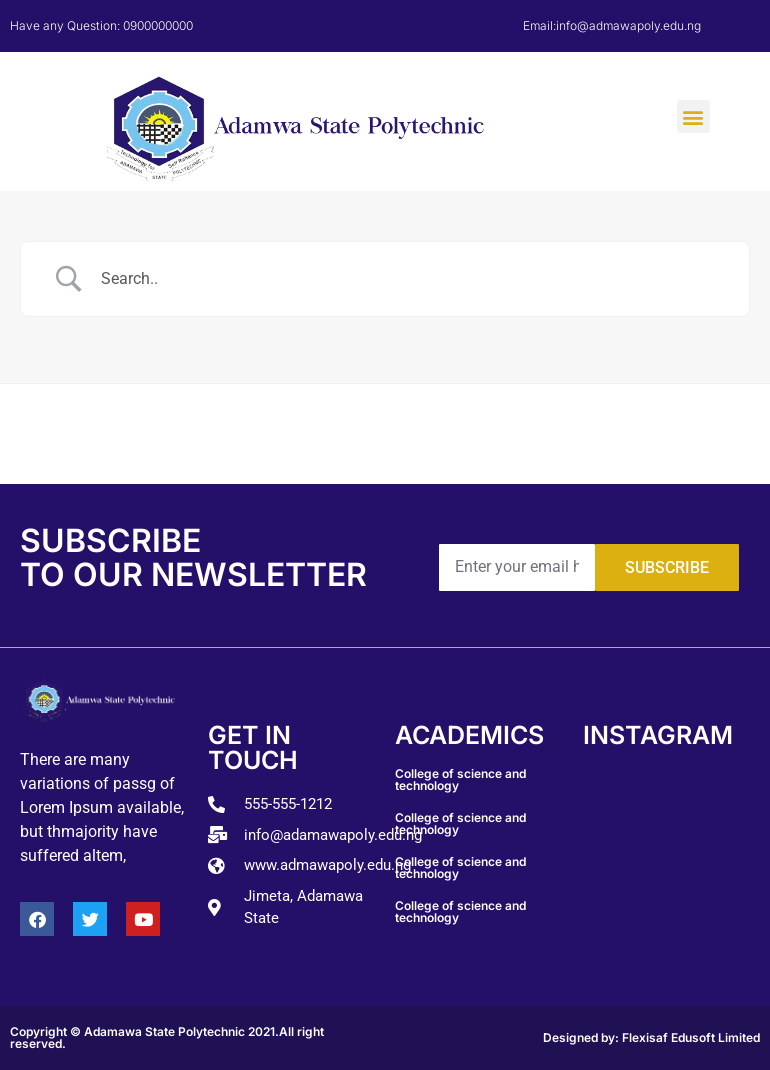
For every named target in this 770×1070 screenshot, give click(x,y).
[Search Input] (410, 279)
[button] (693, 116)
